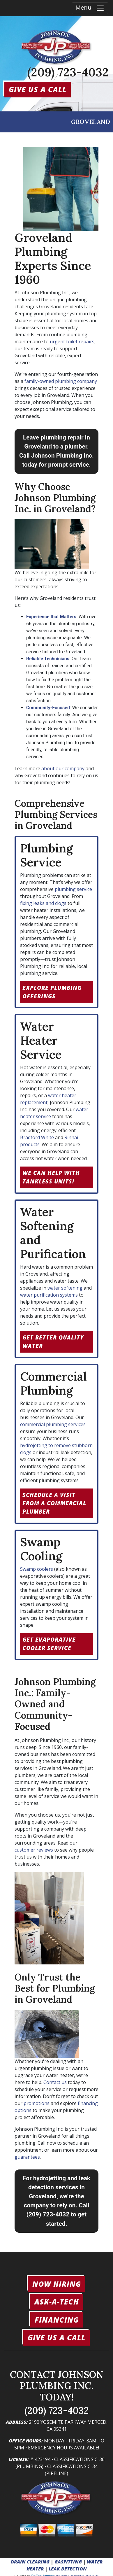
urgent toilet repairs (72, 341)
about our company (62, 768)
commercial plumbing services (53, 1424)
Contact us (55, 2082)
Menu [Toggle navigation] (90, 8)
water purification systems (49, 1295)
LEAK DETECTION (68, 2569)
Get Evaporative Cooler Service (49, 1643)
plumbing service (73, 889)
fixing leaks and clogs (43, 903)
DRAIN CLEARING (30, 2562)
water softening (64, 1288)
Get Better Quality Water (53, 1341)
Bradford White (37, 1137)
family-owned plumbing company (60, 381)
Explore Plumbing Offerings (52, 992)
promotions (37, 2103)
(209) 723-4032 (68, 72)
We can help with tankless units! (51, 1177)
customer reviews (34, 1850)
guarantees (27, 2157)
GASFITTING (68, 2562)
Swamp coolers (36, 1569)
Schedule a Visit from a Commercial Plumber (54, 1503)
